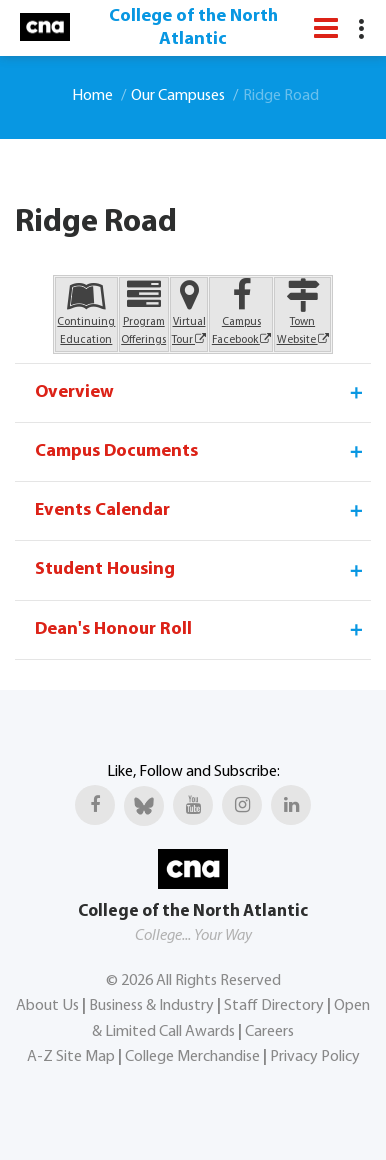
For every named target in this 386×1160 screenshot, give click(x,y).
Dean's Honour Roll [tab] (200, 630)
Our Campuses (178, 96)
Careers (269, 1032)
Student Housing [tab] (200, 570)
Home (92, 96)
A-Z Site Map (71, 1057)
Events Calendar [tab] (200, 511)
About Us (47, 1006)
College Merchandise (192, 1057)
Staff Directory (274, 1006)
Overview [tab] (200, 393)
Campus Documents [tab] (200, 452)
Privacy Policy (315, 1057)
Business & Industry (151, 1006)
